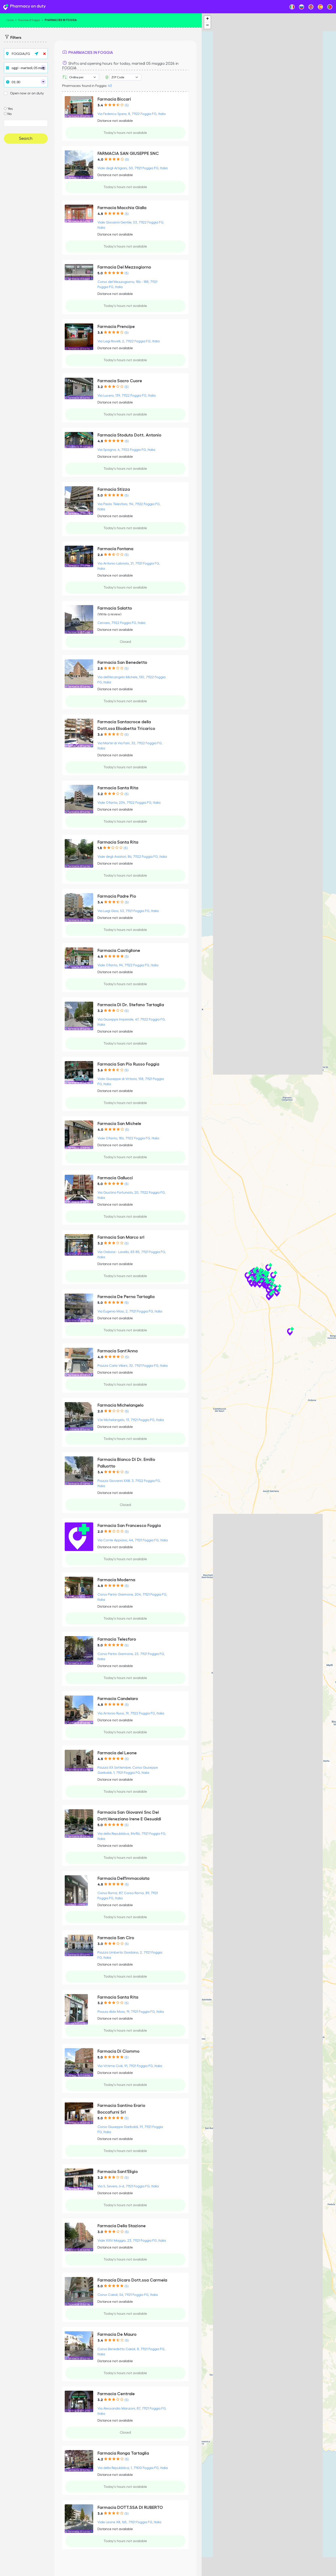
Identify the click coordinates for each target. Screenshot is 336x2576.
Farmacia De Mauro (117, 2334)
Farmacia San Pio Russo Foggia (128, 1064)
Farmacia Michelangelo (121, 1405)
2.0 (100, 1411)
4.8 (100, 214)
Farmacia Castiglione (119, 950)
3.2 (100, 387)
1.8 (100, 848)
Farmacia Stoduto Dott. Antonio (129, 435)
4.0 (100, 159)
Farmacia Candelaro (118, 1698)
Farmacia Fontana (115, 549)
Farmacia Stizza (114, 489)
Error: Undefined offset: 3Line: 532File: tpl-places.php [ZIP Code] (125, 77)
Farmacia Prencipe (116, 326)
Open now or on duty (27, 93)
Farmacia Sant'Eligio (118, 2171)
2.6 (100, 555)
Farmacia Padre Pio (117, 896)
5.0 (100, 273)
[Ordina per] (83, 77)
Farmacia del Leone (117, 1753)
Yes (10, 108)
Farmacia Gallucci (115, 1178)
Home (10, 20)
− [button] (207, 25)
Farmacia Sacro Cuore (120, 381)
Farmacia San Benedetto (122, 662)
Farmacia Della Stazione (122, 2226)
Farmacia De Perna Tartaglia (126, 1296)
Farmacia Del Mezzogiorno (124, 267)
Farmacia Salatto (115, 608)
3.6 (100, 734)
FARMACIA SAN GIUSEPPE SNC (128, 153)
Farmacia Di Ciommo (119, 2051)
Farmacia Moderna (116, 1580)
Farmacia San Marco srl (121, 1237)
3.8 (100, 332)
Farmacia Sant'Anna (118, 1351)
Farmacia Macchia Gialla (122, 207)
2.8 (100, 668)
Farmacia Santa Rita (118, 788)
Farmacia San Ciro (116, 1938)
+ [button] (207, 19)
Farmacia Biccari (114, 99)
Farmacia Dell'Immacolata (123, 1878)
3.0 (100, 1944)
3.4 (100, 105)
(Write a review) (109, 614)
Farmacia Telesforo (117, 1639)
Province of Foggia (29, 20)
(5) (127, 105)
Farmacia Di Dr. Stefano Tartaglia (131, 1005)
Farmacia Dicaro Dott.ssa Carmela (132, 2280)
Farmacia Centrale (116, 2394)
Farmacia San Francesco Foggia (129, 1525)
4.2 (100, 2459)
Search (26, 138)
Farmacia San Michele (119, 1123)
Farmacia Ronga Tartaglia (123, 2453)
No (10, 114)
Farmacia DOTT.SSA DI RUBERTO (130, 2507)
